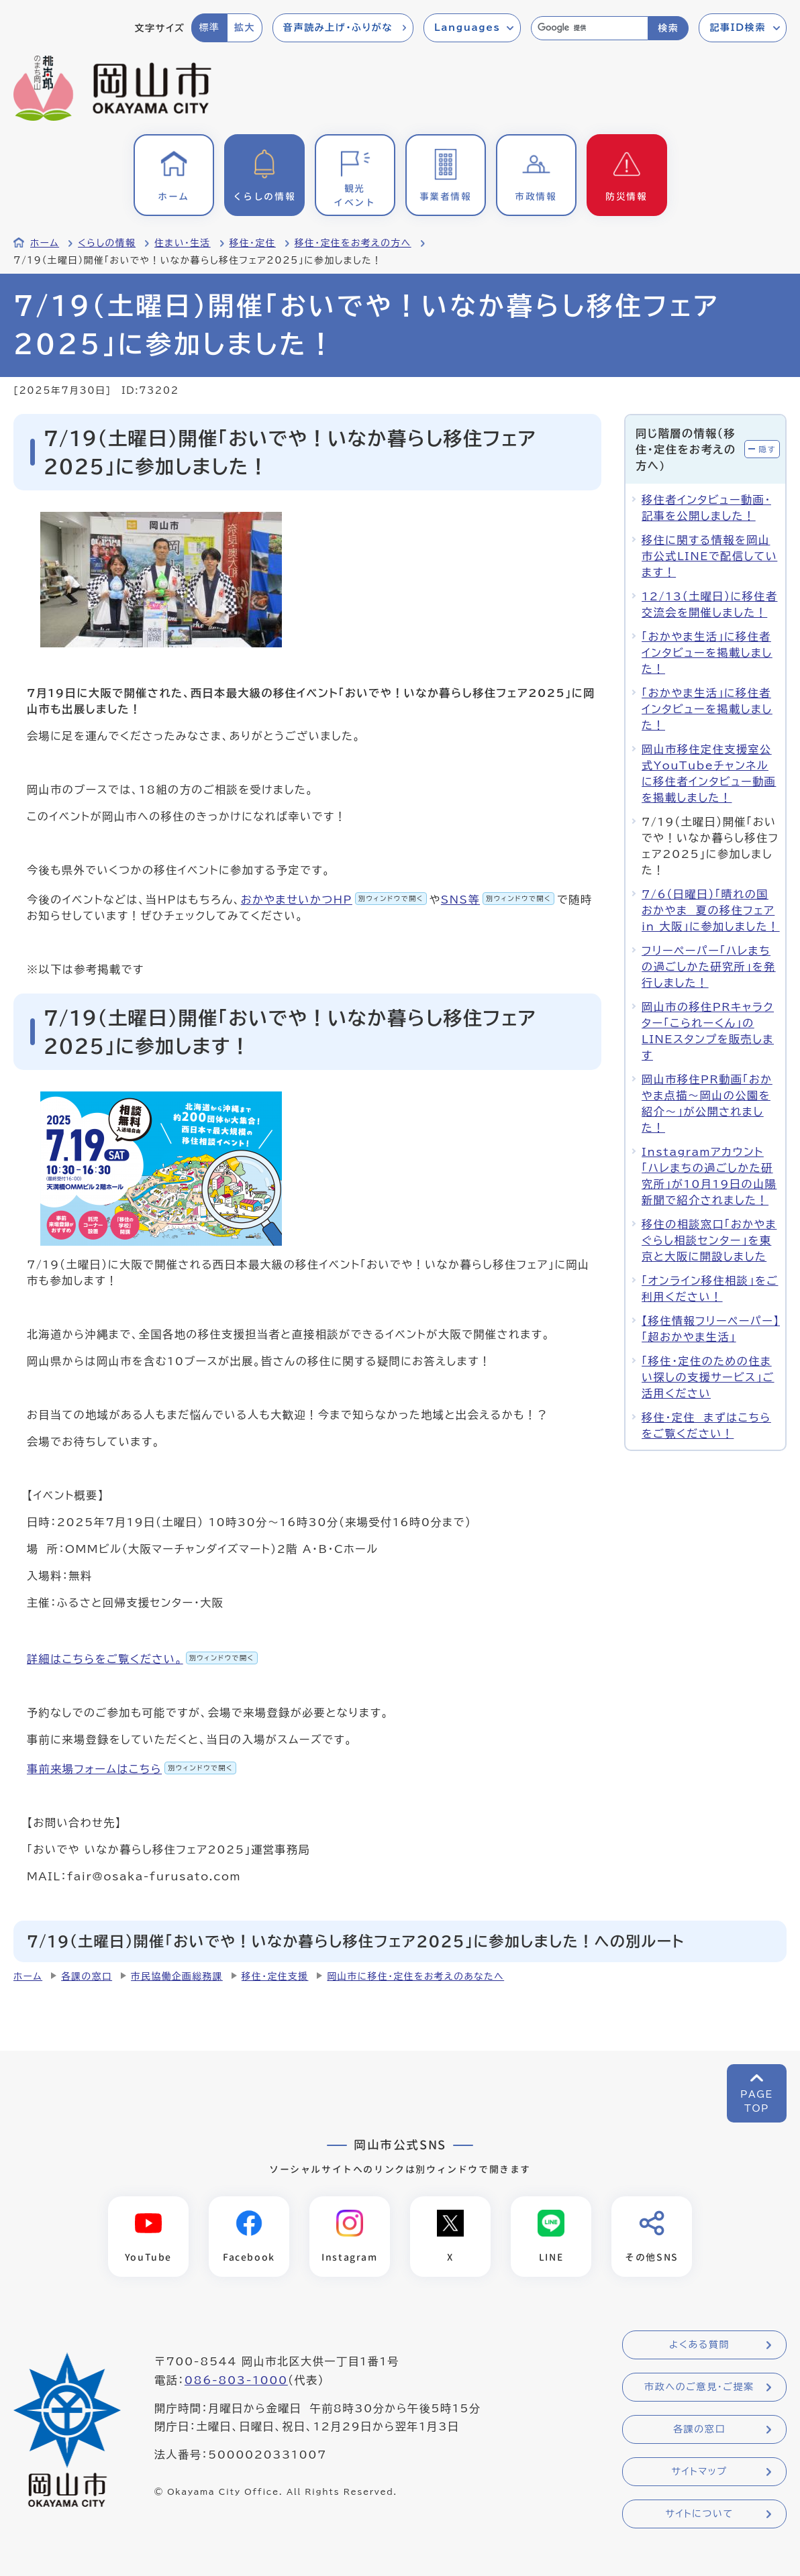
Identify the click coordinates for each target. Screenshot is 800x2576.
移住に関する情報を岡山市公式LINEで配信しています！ (709, 556)
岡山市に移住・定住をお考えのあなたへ (415, 1976)
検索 (668, 28)
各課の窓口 (86, 1976)
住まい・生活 (182, 243)
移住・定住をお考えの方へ (353, 243)
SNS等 (497, 899)
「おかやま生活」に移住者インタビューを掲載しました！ (707, 652)
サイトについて (699, 2514)
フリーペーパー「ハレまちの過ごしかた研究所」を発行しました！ (709, 966)
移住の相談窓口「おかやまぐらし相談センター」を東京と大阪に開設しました (709, 1240)
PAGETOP (756, 2101)
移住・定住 (253, 243)
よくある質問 (699, 2345)
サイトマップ (699, 2472)
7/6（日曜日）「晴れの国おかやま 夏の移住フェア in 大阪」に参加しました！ (711, 910)
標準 (209, 27)
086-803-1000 (236, 2380)
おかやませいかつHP (334, 899)
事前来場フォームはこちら (131, 1769)
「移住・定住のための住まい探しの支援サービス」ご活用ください (708, 1377)
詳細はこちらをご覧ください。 (142, 1659)
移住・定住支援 (275, 1976)
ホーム (44, 243)
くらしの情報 (107, 243)
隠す (767, 449)
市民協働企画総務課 (177, 1976)
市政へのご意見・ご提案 (699, 2387)
